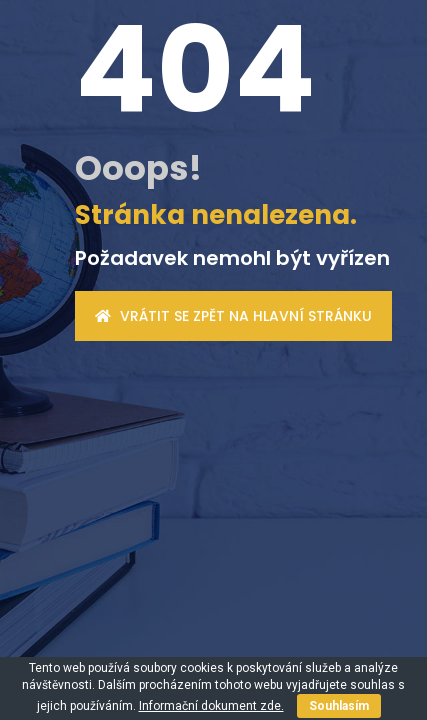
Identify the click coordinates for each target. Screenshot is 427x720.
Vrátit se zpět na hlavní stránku (233, 316)
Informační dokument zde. (211, 706)
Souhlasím (339, 706)
